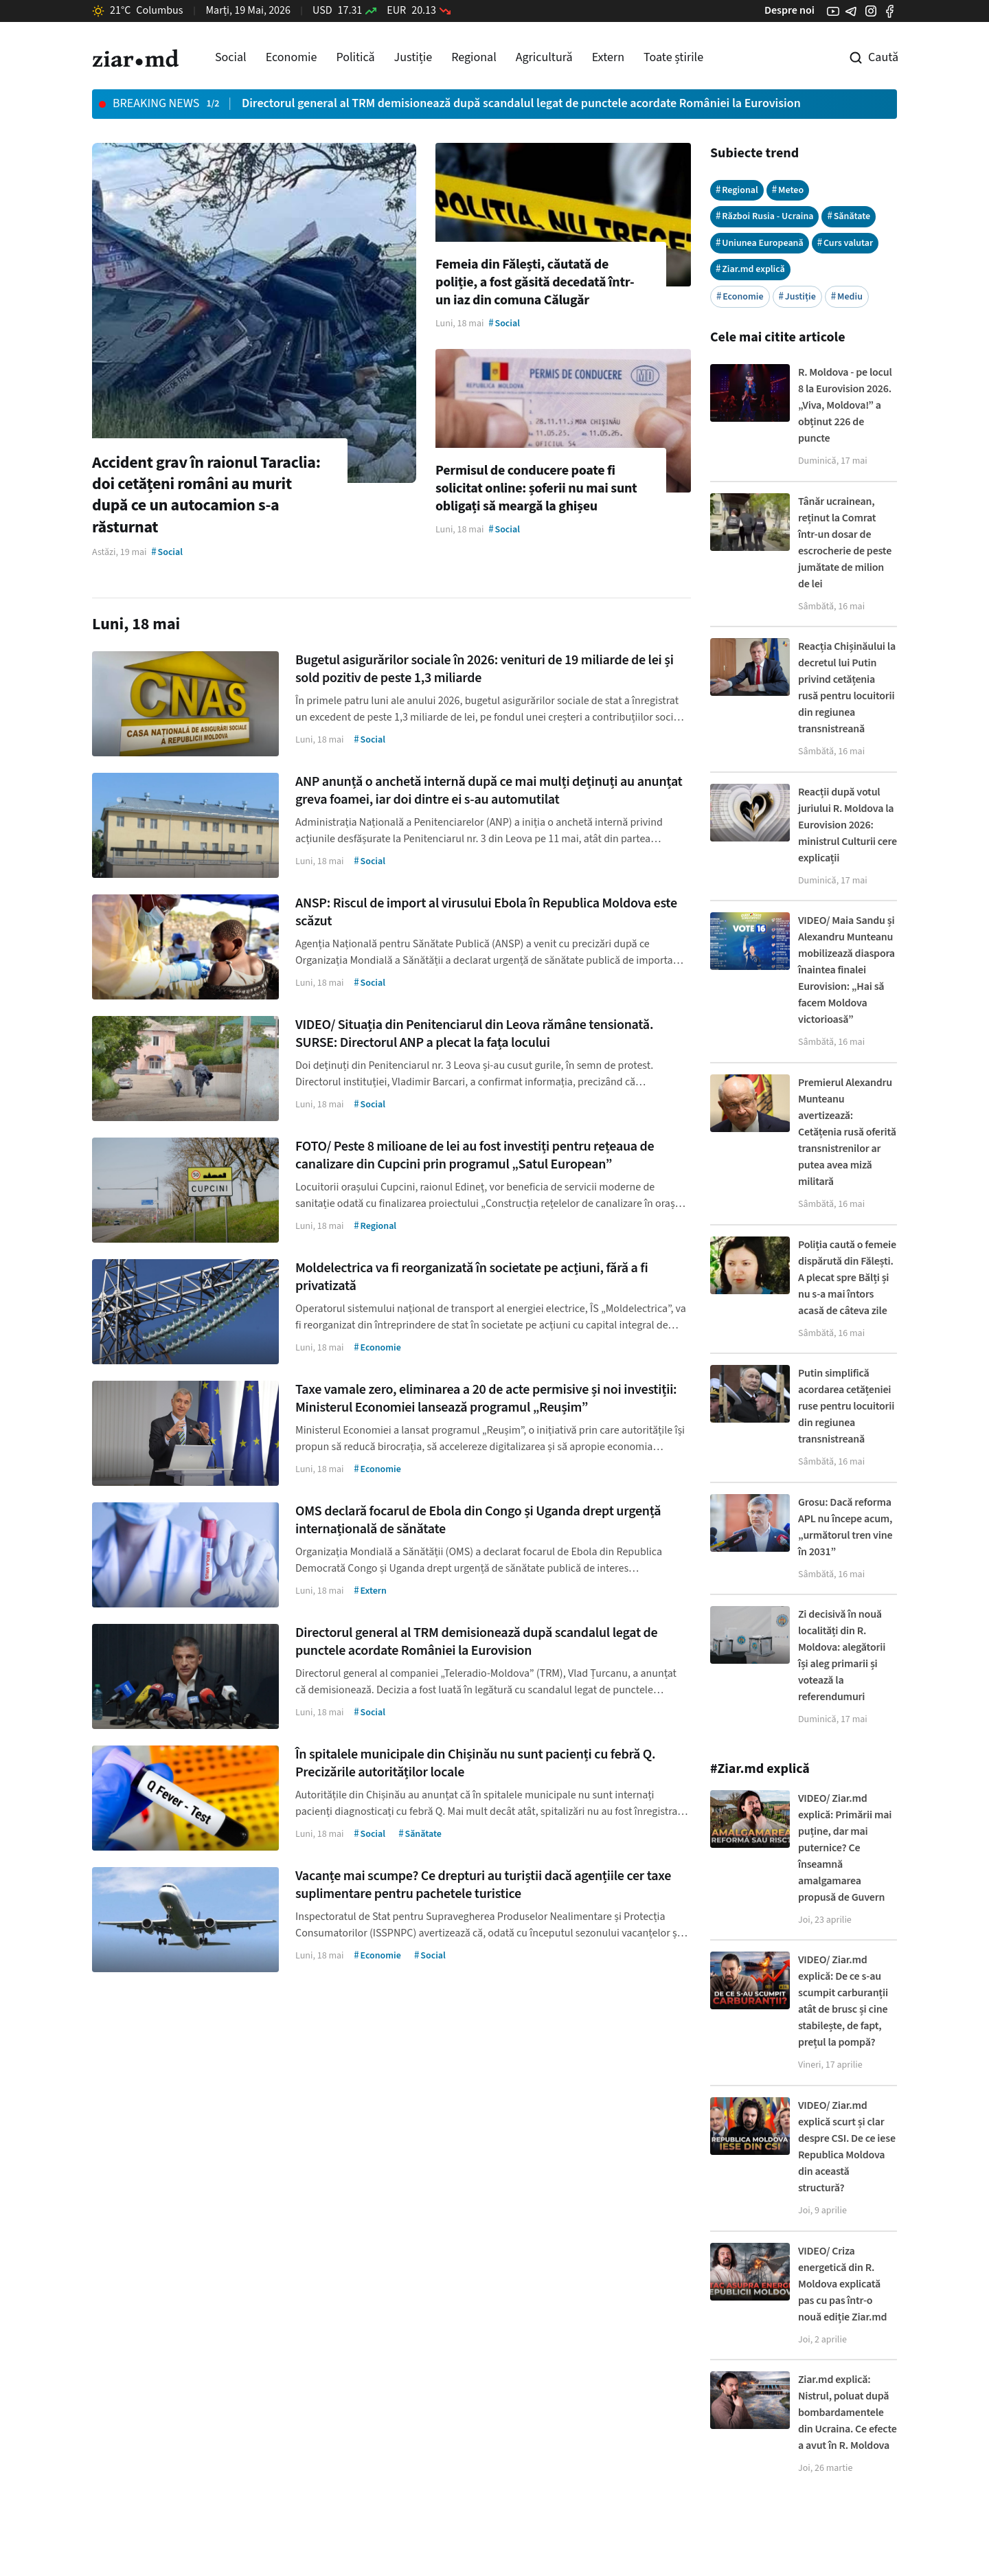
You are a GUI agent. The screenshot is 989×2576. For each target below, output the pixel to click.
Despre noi (789, 10)
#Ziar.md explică (760, 1768)
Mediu (847, 296)
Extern (608, 57)
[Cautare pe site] (864, 58)
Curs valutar (845, 243)
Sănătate (848, 216)
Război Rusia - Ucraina (765, 216)
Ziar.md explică (750, 269)
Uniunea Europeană (760, 243)
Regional (474, 57)
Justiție (413, 57)
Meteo (788, 190)
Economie (291, 57)
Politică (355, 57)
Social (231, 57)
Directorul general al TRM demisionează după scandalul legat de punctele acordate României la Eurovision (521, 103)
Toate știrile (673, 57)
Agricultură (544, 57)
